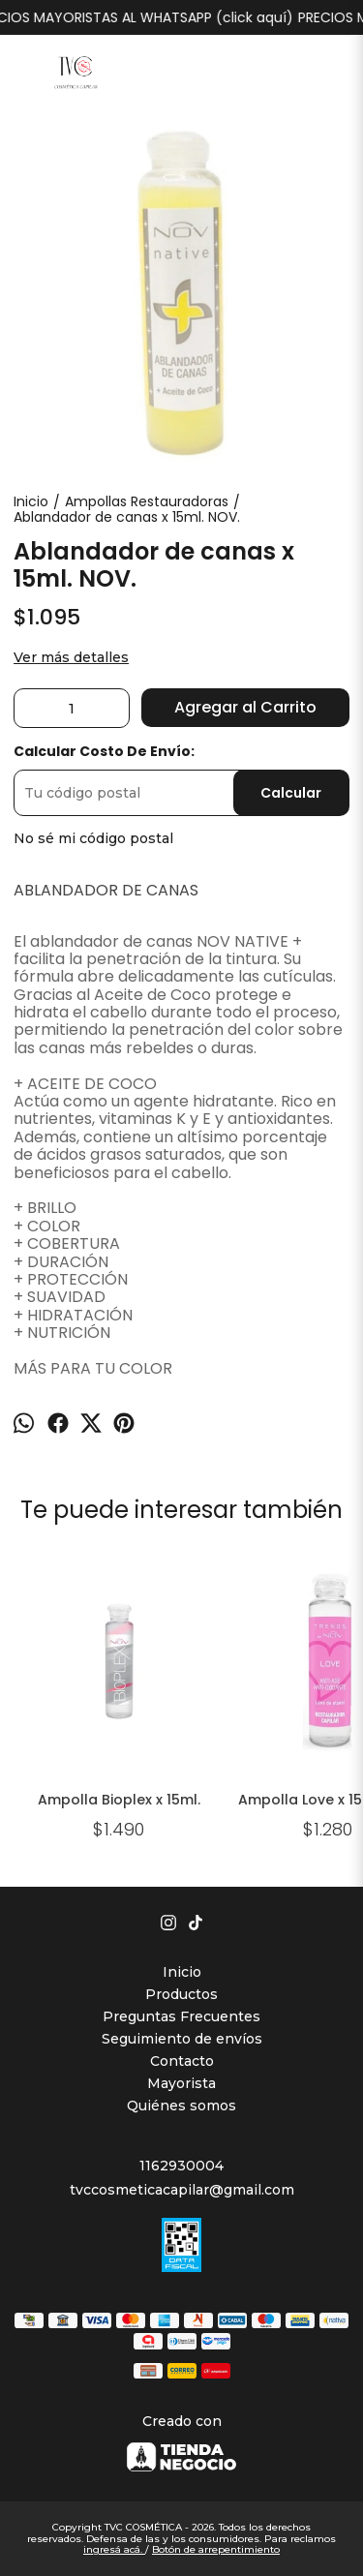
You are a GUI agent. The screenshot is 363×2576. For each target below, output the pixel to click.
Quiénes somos (181, 2105)
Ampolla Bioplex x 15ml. (119, 1799)
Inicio (182, 1972)
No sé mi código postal (93, 838)
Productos (181, 1994)
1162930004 (181, 2165)
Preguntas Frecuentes (181, 2016)
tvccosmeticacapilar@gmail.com (182, 2189)
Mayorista (181, 2083)
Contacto (182, 2061)
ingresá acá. (114, 2549)
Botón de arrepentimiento (216, 2549)
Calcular (290, 793)
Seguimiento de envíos (182, 2038)
